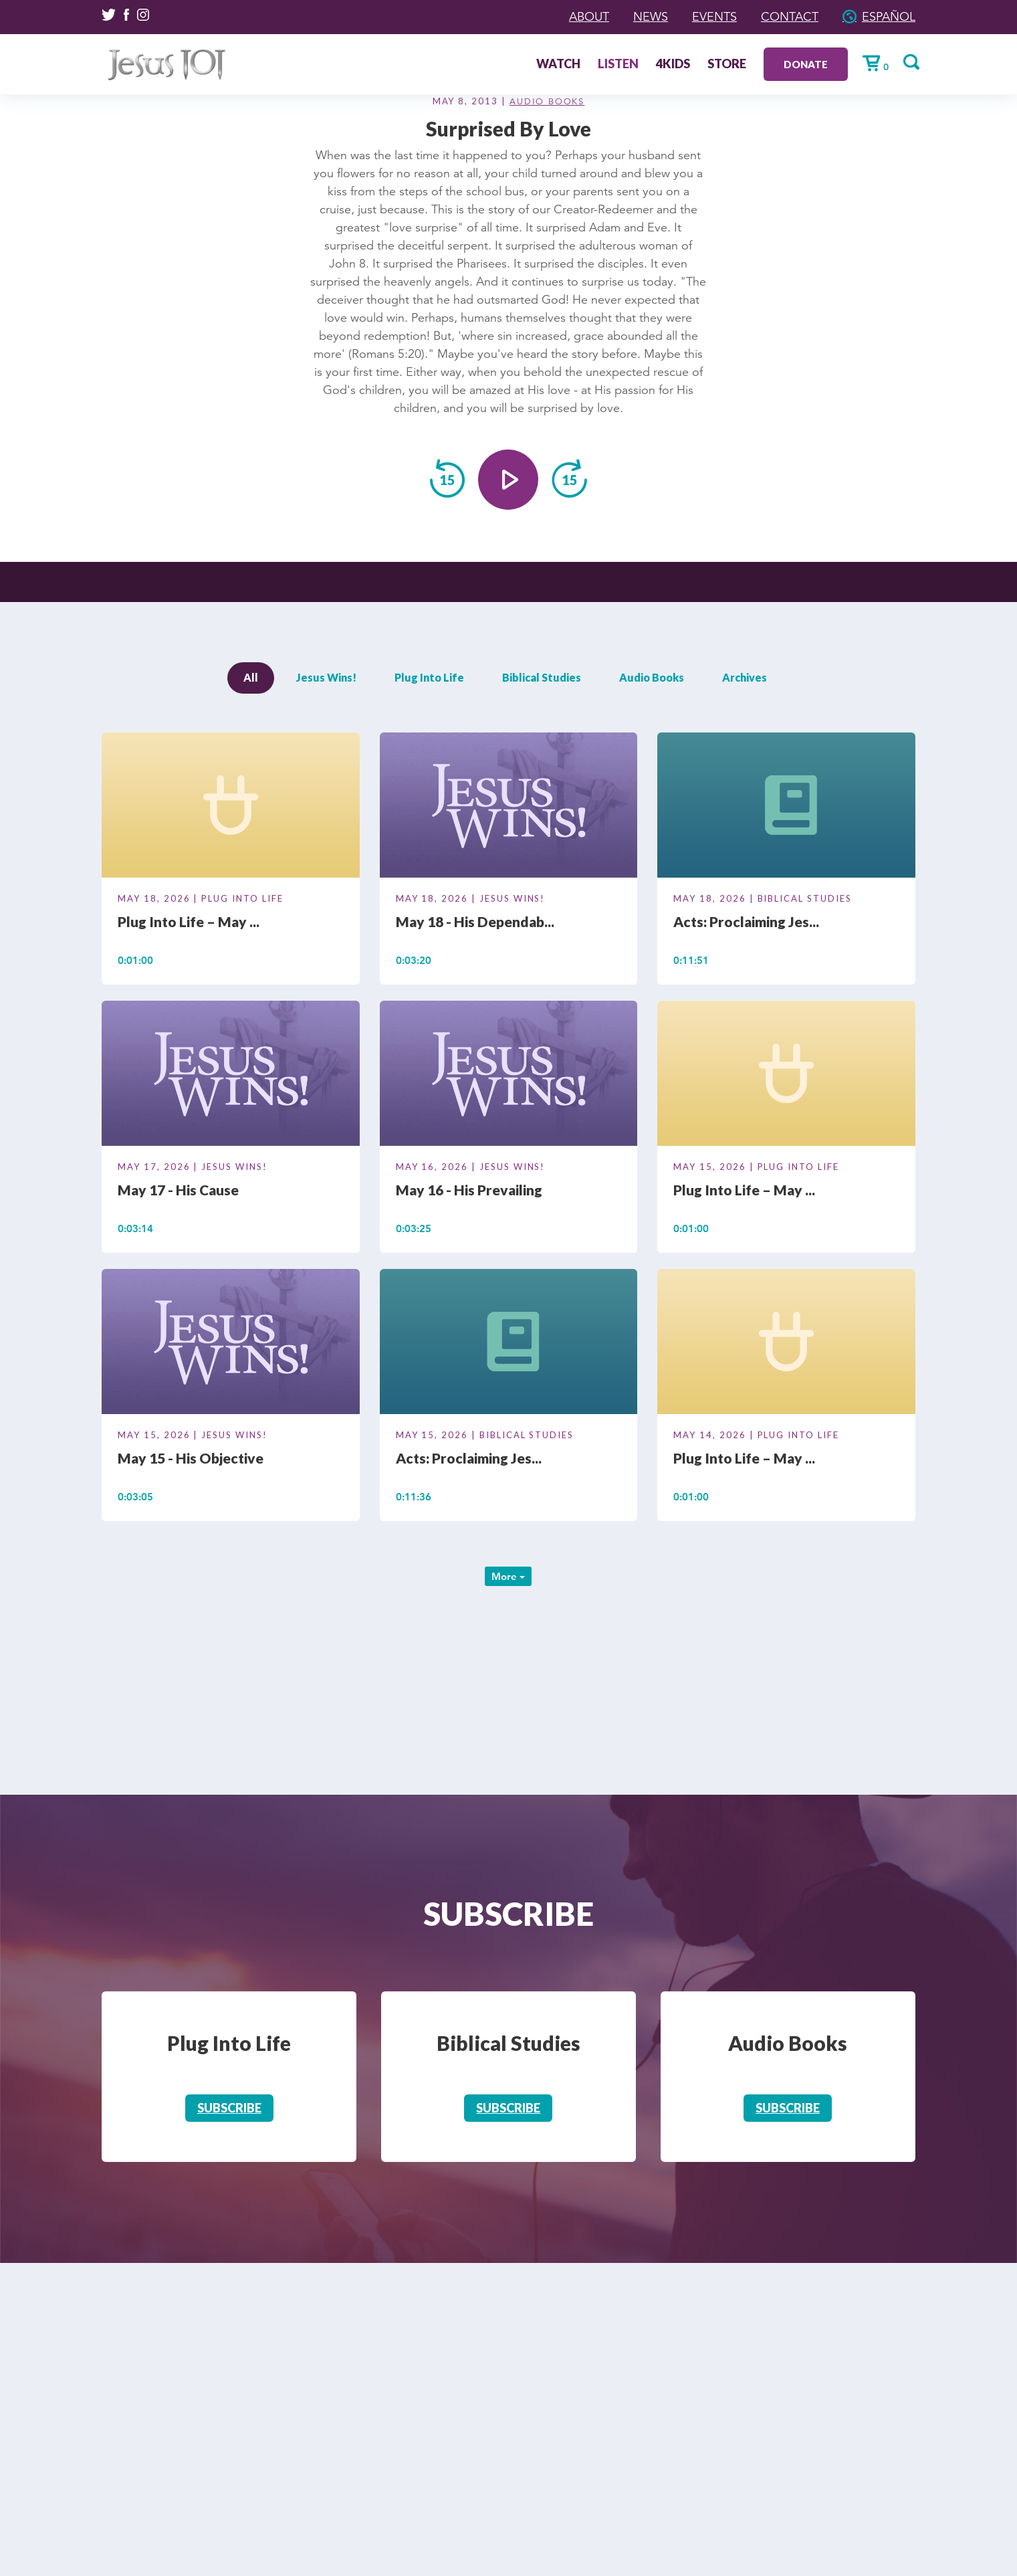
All (250, 677)
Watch (558, 65)
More (508, 1576)
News (650, 16)
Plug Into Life (429, 677)
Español (888, 16)
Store (726, 65)
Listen (618, 65)
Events (714, 16)
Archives (744, 677)
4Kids (673, 65)
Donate (806, 64)
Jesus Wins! (326, 677)
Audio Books (547, 101)
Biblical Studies (541, 677)
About (589, 16)
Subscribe (229, 2107)
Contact (789, 16)
